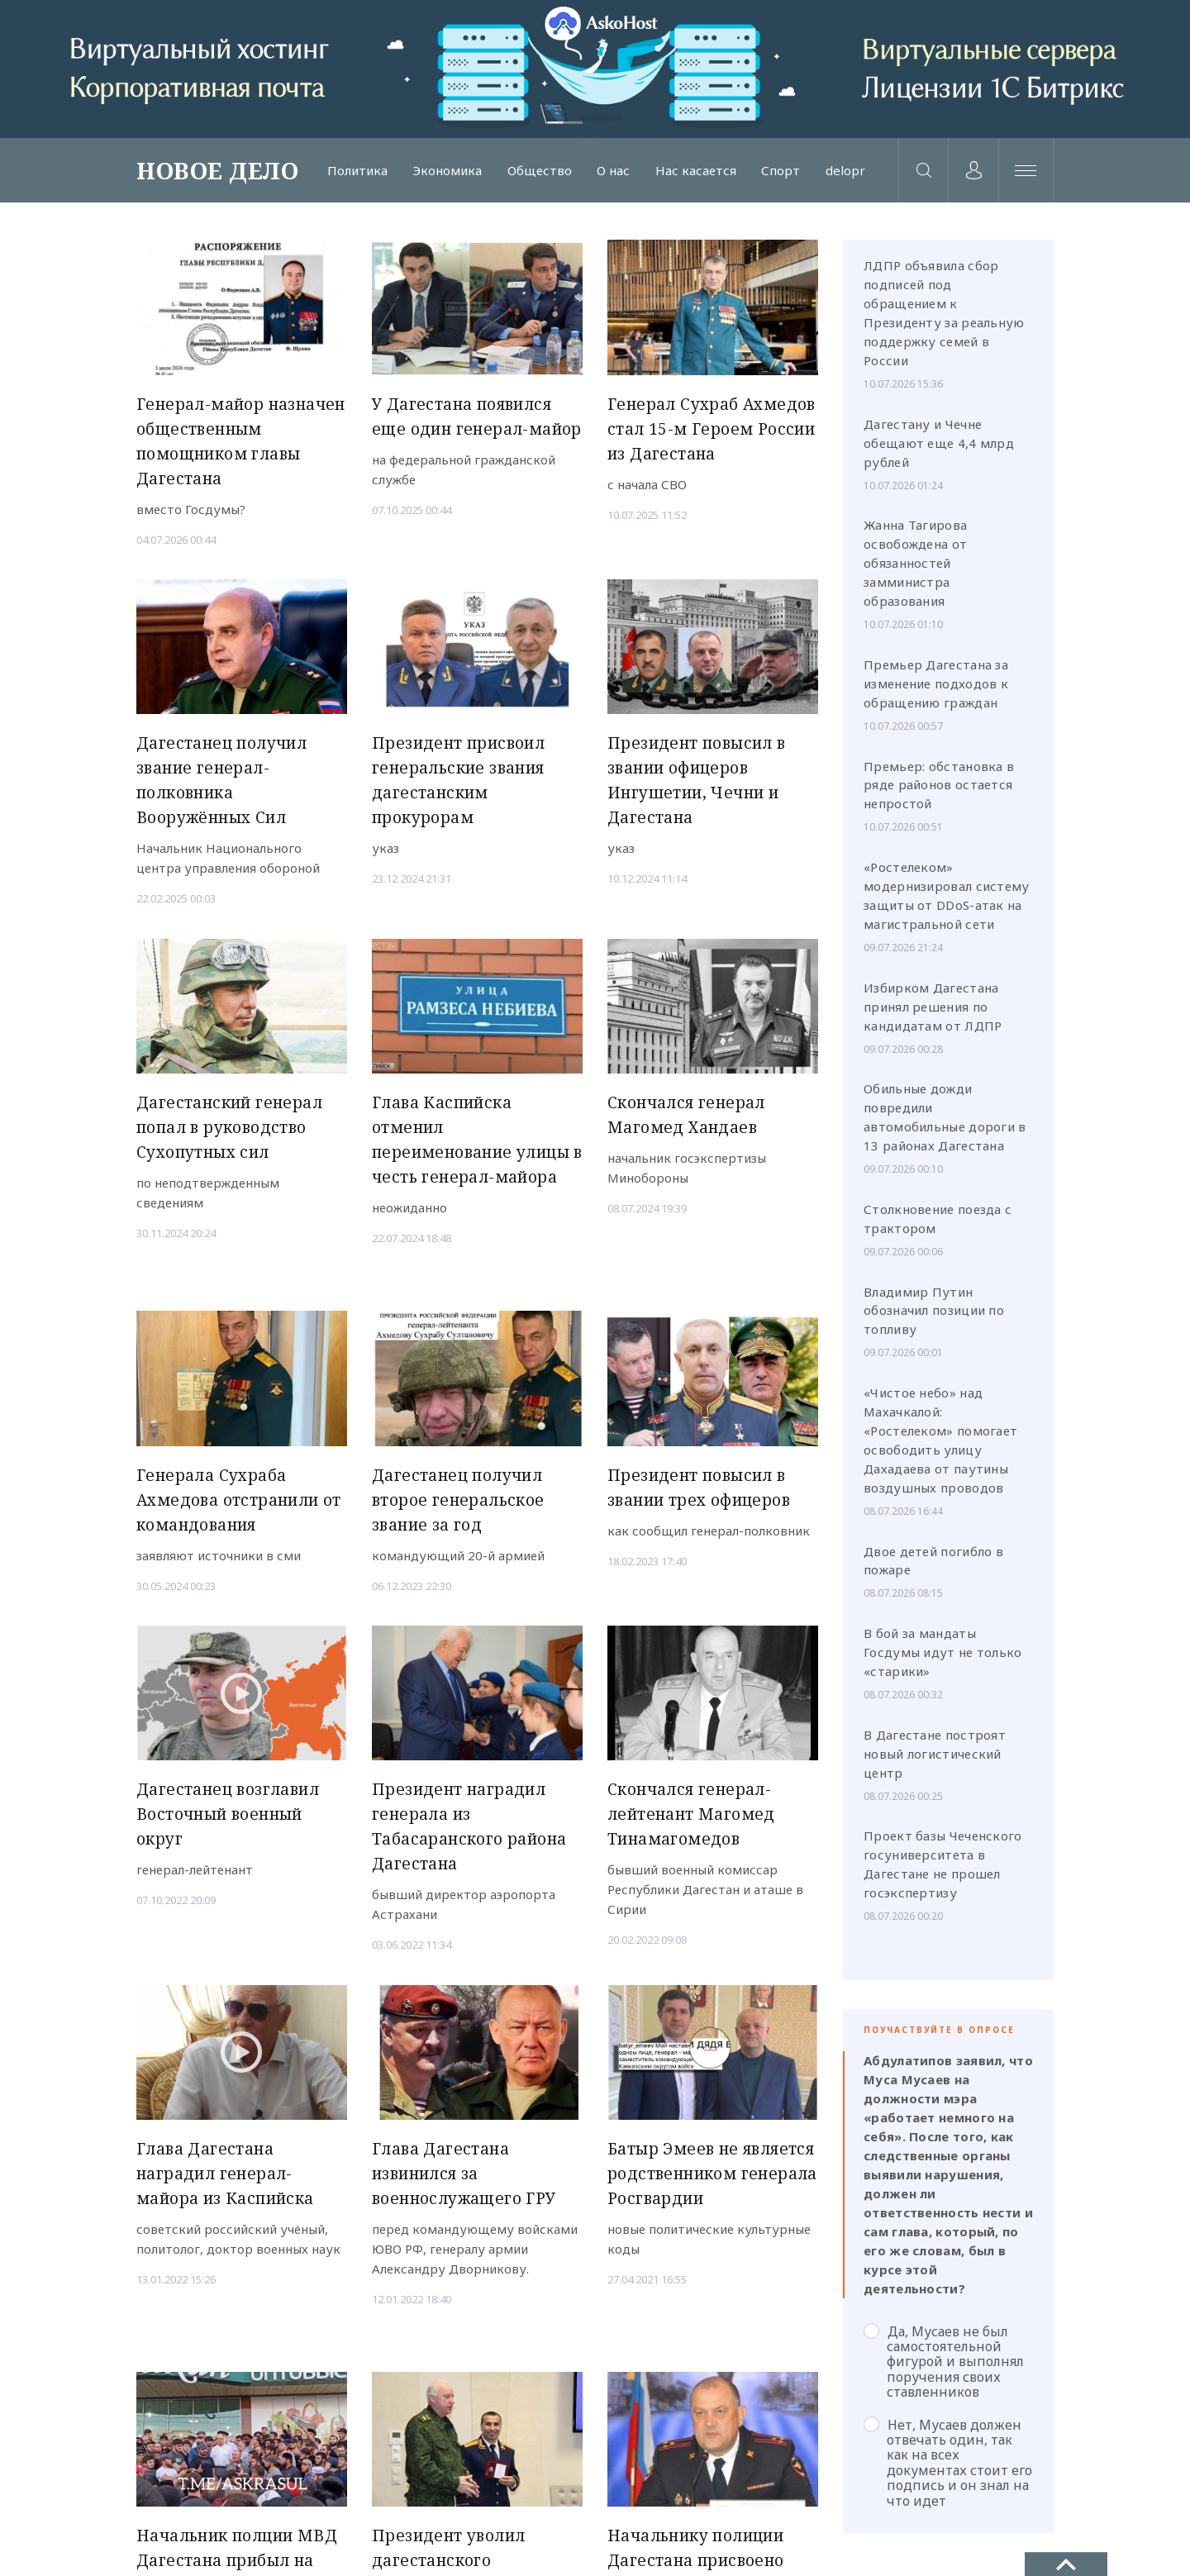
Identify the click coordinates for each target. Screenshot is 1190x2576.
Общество (536, 173)
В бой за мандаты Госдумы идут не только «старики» (943, 1658)
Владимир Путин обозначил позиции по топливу (934, 1315)
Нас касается (689, 173)
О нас (609, 173)
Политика (357, 173)
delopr (835, 173)
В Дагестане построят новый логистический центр (935, 1758)
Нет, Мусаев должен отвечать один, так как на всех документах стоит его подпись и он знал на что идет (948, 2467)
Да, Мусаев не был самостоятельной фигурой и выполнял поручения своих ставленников (944, 2366)
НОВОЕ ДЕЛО (217, 173)
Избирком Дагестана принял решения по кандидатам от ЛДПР (933, 1011)
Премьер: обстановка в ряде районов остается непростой (939, 790)
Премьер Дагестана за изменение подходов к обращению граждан (936, 689)
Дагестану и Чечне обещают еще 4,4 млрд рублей (939, 448)
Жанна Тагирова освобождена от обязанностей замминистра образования (915, 568)
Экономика (446, 173)
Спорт (773, 173)
